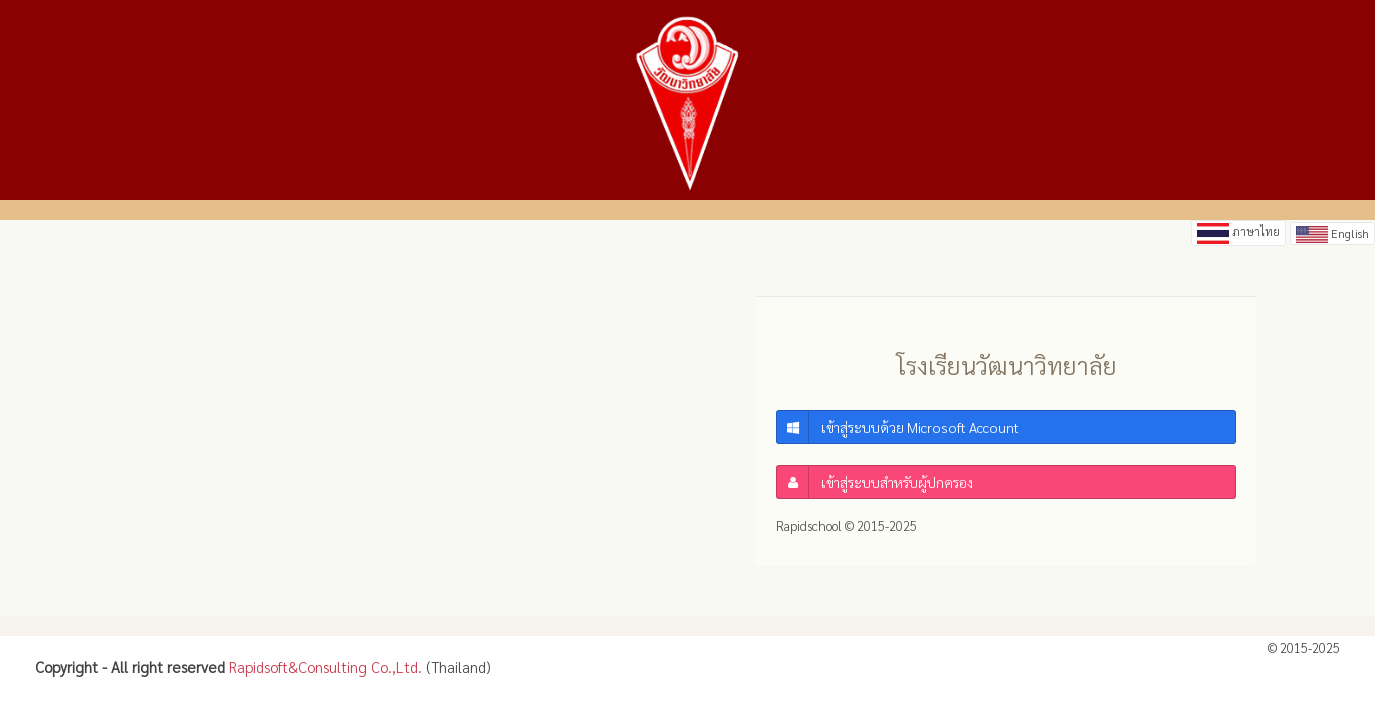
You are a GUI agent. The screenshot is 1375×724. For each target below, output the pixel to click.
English (1332, 233)
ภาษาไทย (1238, 233)
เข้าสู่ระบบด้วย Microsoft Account (898, 427)
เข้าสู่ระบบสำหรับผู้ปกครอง (875, 482)
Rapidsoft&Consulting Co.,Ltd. (325, 666)
